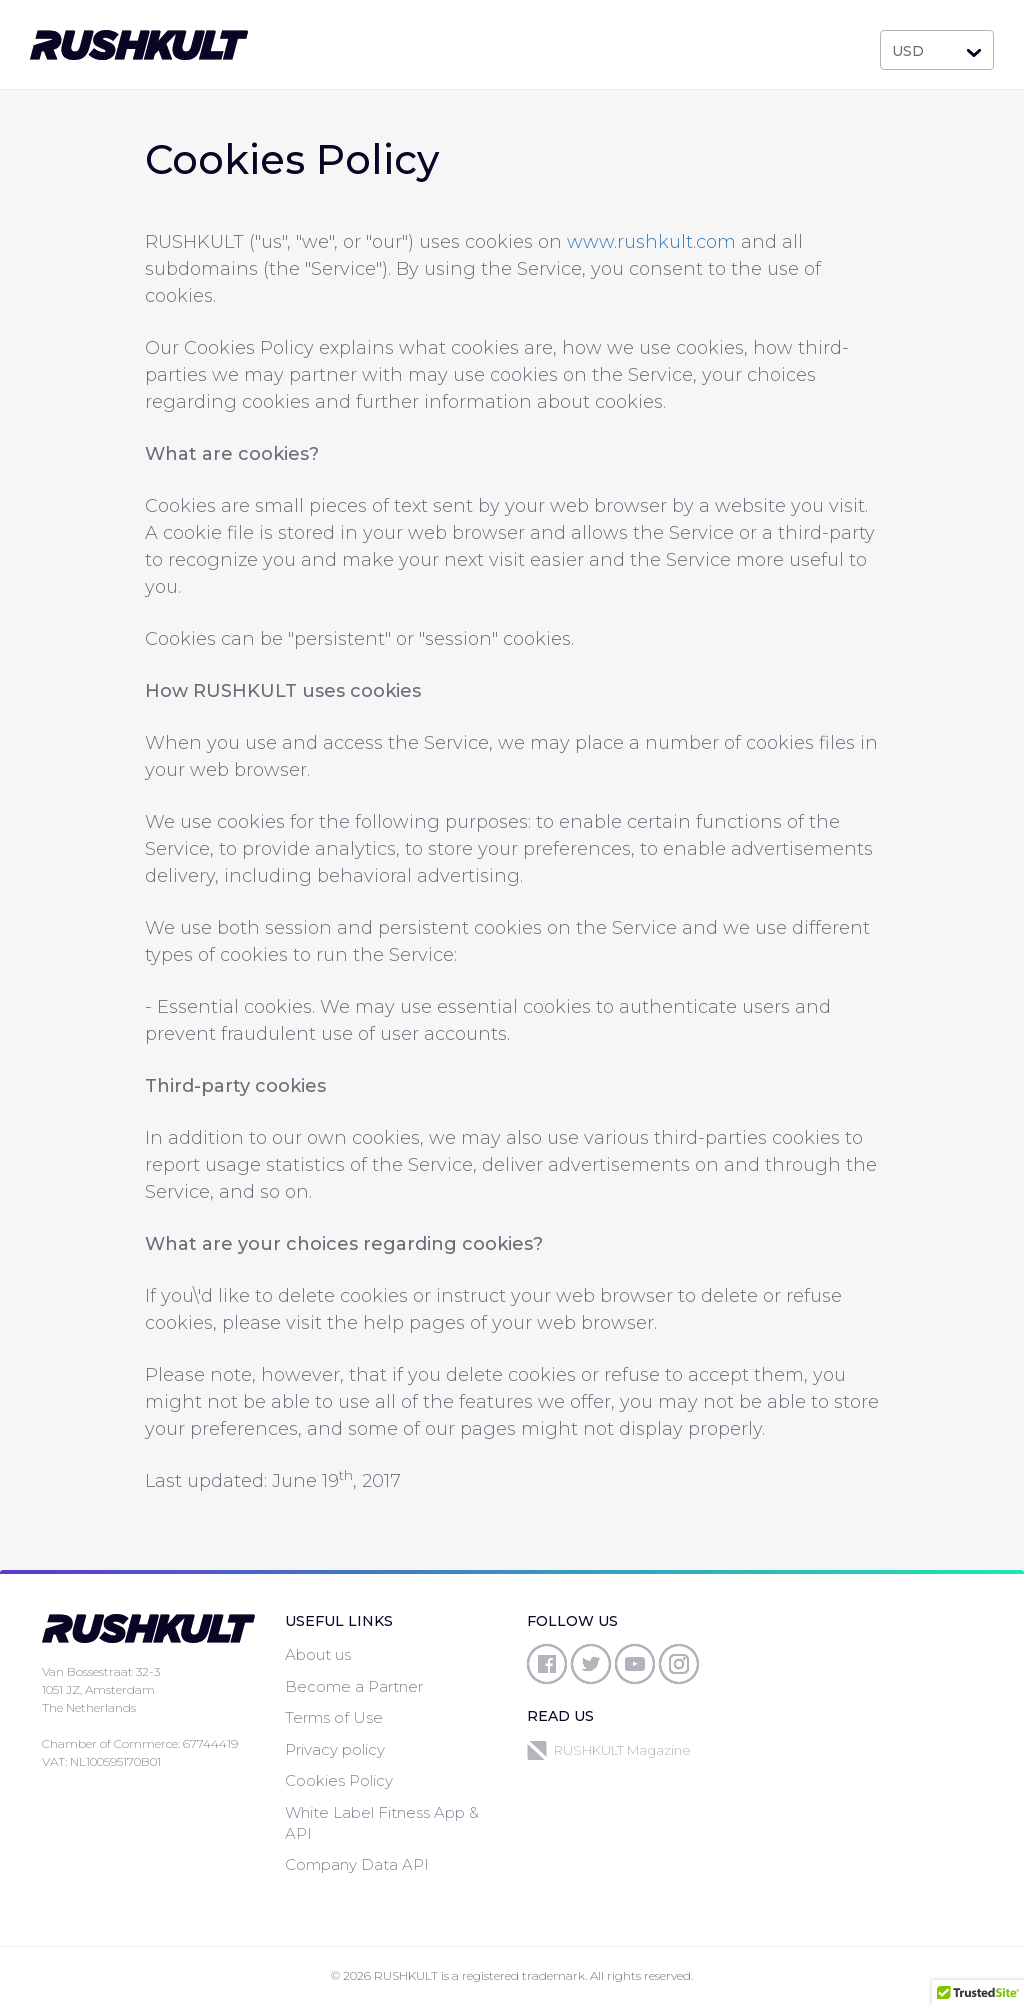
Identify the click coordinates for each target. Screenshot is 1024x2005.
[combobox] (937, 50)
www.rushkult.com (651, 242)
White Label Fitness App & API (382, 1823)
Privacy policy (335, 1749)
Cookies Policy (339, 1780)
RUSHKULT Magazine (609, 1751)
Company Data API (357, 1864)
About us (318, 1654)
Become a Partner (354, 1686)
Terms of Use (334, 1717)
